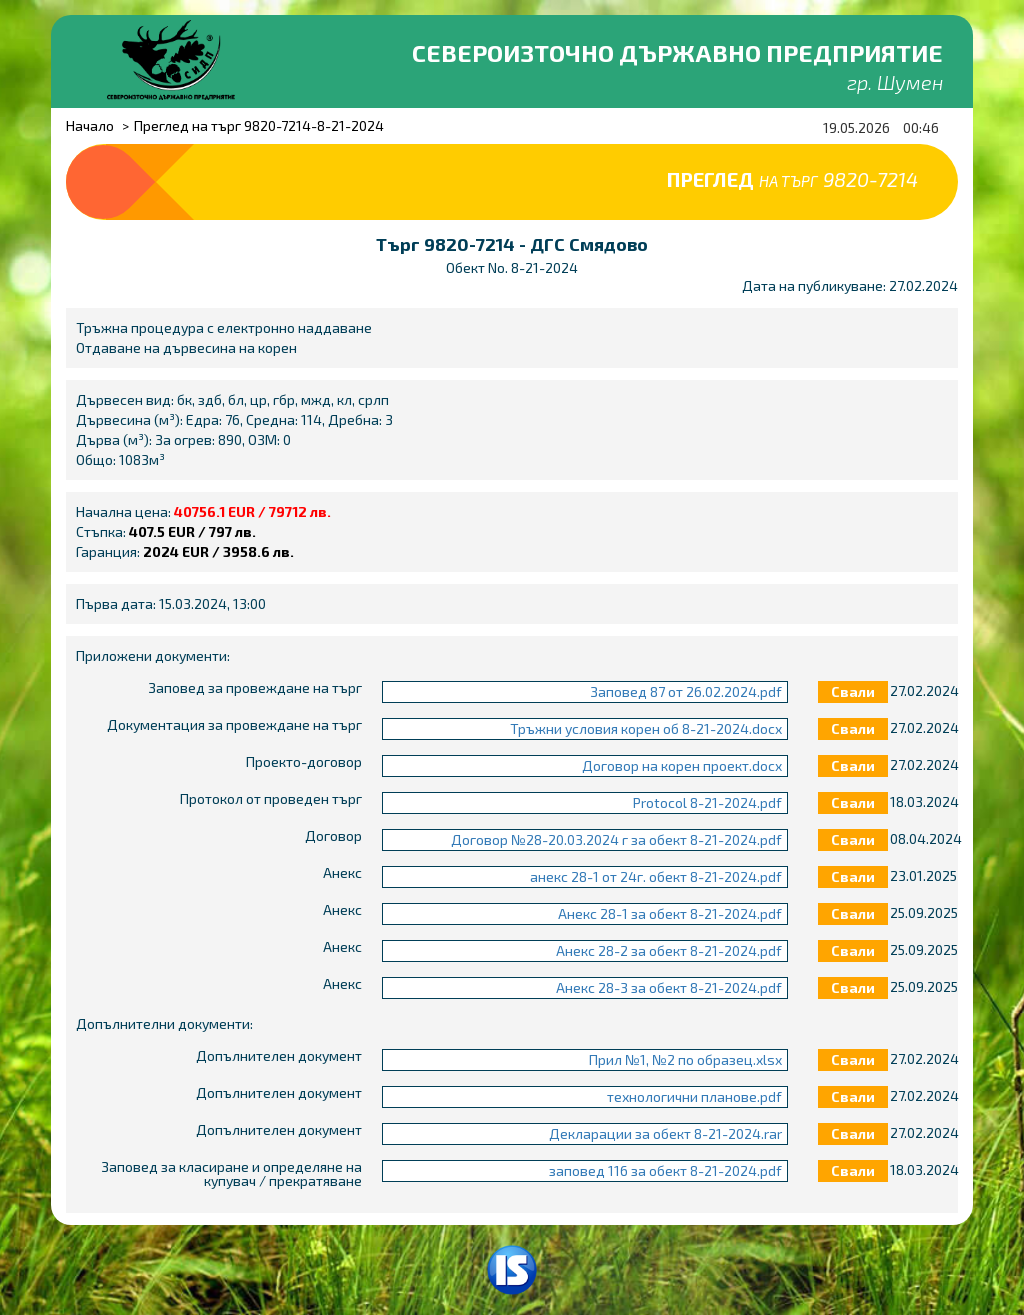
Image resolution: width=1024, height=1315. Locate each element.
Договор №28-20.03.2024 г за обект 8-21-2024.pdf (616, 839)
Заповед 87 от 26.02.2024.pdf (686, 691)
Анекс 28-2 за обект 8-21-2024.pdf (669, 950)
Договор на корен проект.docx (682, 765)
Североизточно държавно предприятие (677, 52)
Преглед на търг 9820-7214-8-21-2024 (259, 125)
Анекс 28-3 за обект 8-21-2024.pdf (669, 987)
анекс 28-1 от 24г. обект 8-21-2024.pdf (656, 876)
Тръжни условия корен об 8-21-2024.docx (646, 728)
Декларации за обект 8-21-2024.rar (665, 1133)
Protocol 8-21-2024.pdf (707, 802)
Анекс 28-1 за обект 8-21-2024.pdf (670, 913)
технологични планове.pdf (694, 1096)
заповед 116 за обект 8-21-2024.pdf (665, 1170)
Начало (90, 125)
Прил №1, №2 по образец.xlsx (685, 1059)
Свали (853, 691)
